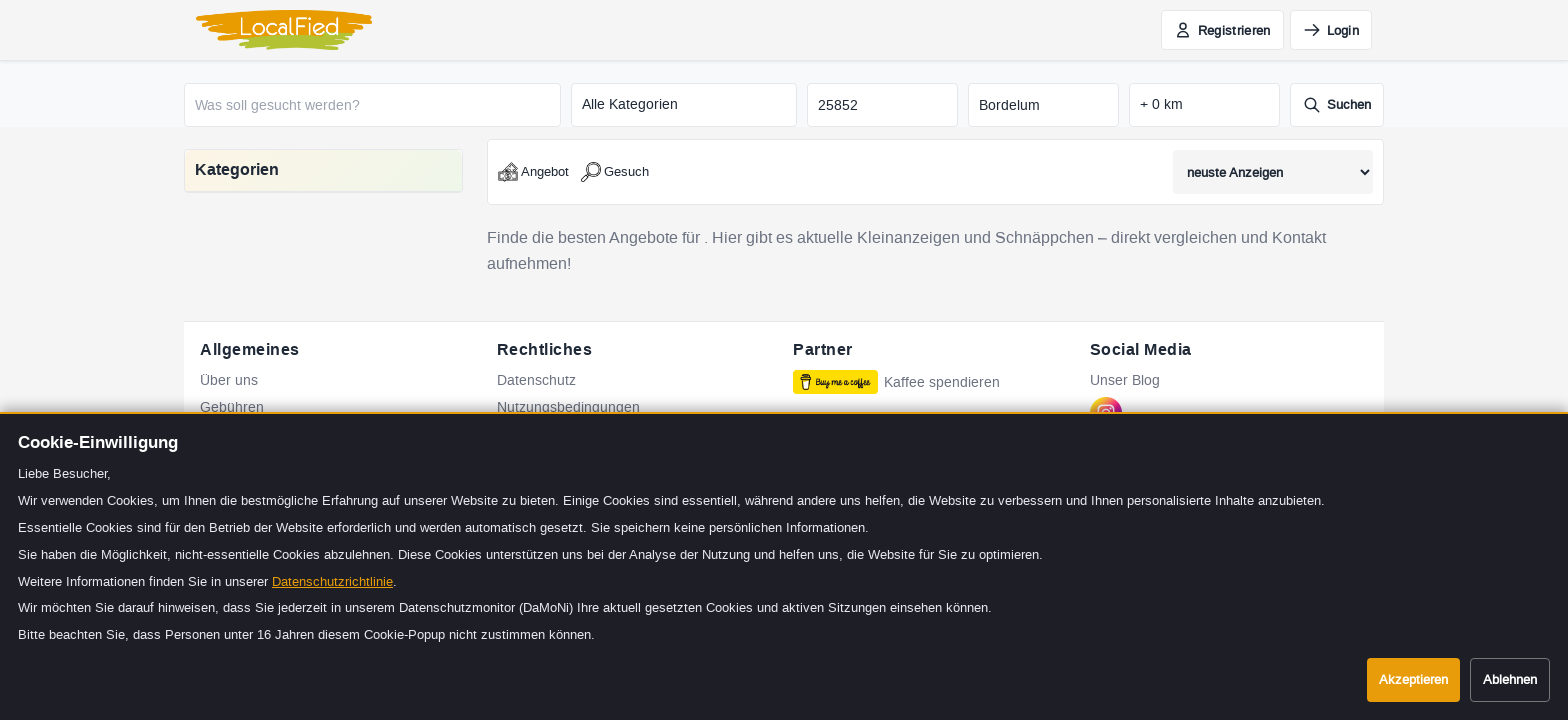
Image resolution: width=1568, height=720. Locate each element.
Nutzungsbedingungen (568, 407)
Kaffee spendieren (896, 382)
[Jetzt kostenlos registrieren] (1222, 30)
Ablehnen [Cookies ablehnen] (1510, 679)
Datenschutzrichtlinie (332, 581)
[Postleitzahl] (882, 105)
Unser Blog (1125, 380)
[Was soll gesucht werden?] (372, 105)
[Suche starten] (1337, 105)
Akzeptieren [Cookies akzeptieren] (1413, 679)
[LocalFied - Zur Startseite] (284, 30)
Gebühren (232, 407)
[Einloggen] (1331, 30)
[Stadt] (1043, 105)
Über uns (229, 380)
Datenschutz (536, 380)
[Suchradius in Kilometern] (1204, 105)
